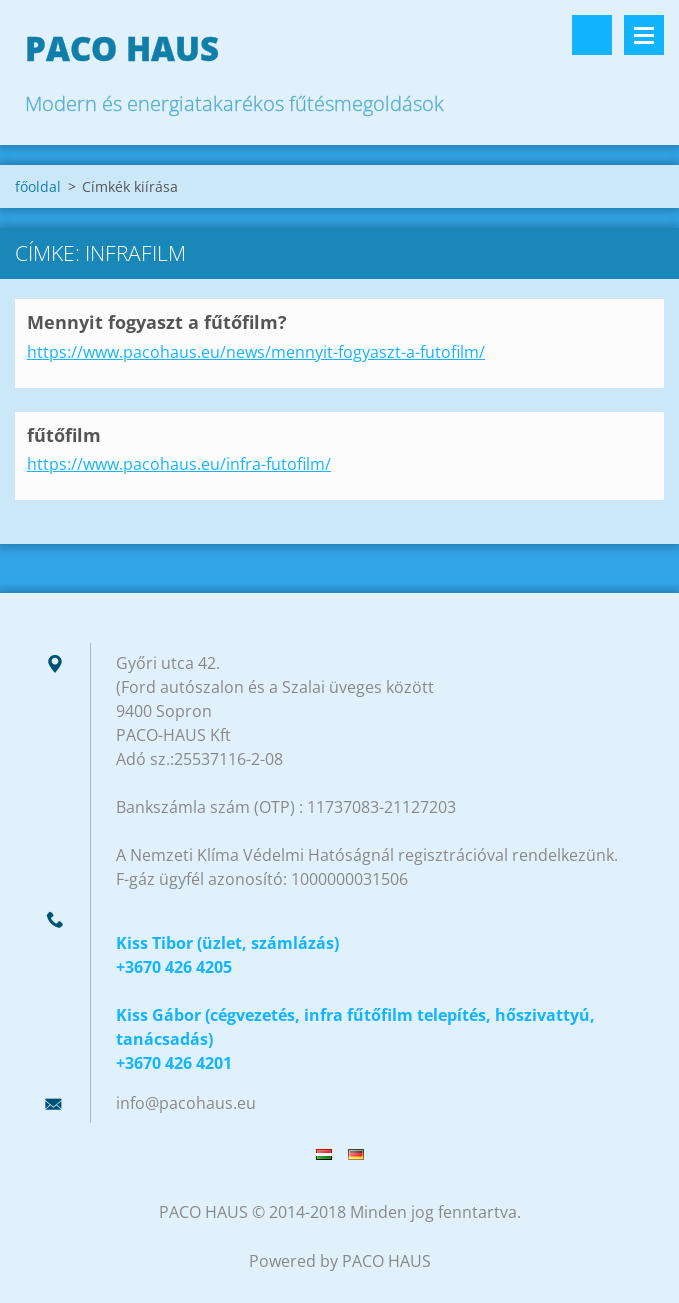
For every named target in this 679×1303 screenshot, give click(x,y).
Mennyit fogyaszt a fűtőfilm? (157, 322)
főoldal (38, 186)
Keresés (592, 35)
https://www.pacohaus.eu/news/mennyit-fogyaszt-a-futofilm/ (256, 352)
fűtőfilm (64, 435)
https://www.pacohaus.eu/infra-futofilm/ (179, 464)
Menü (644, 35)
